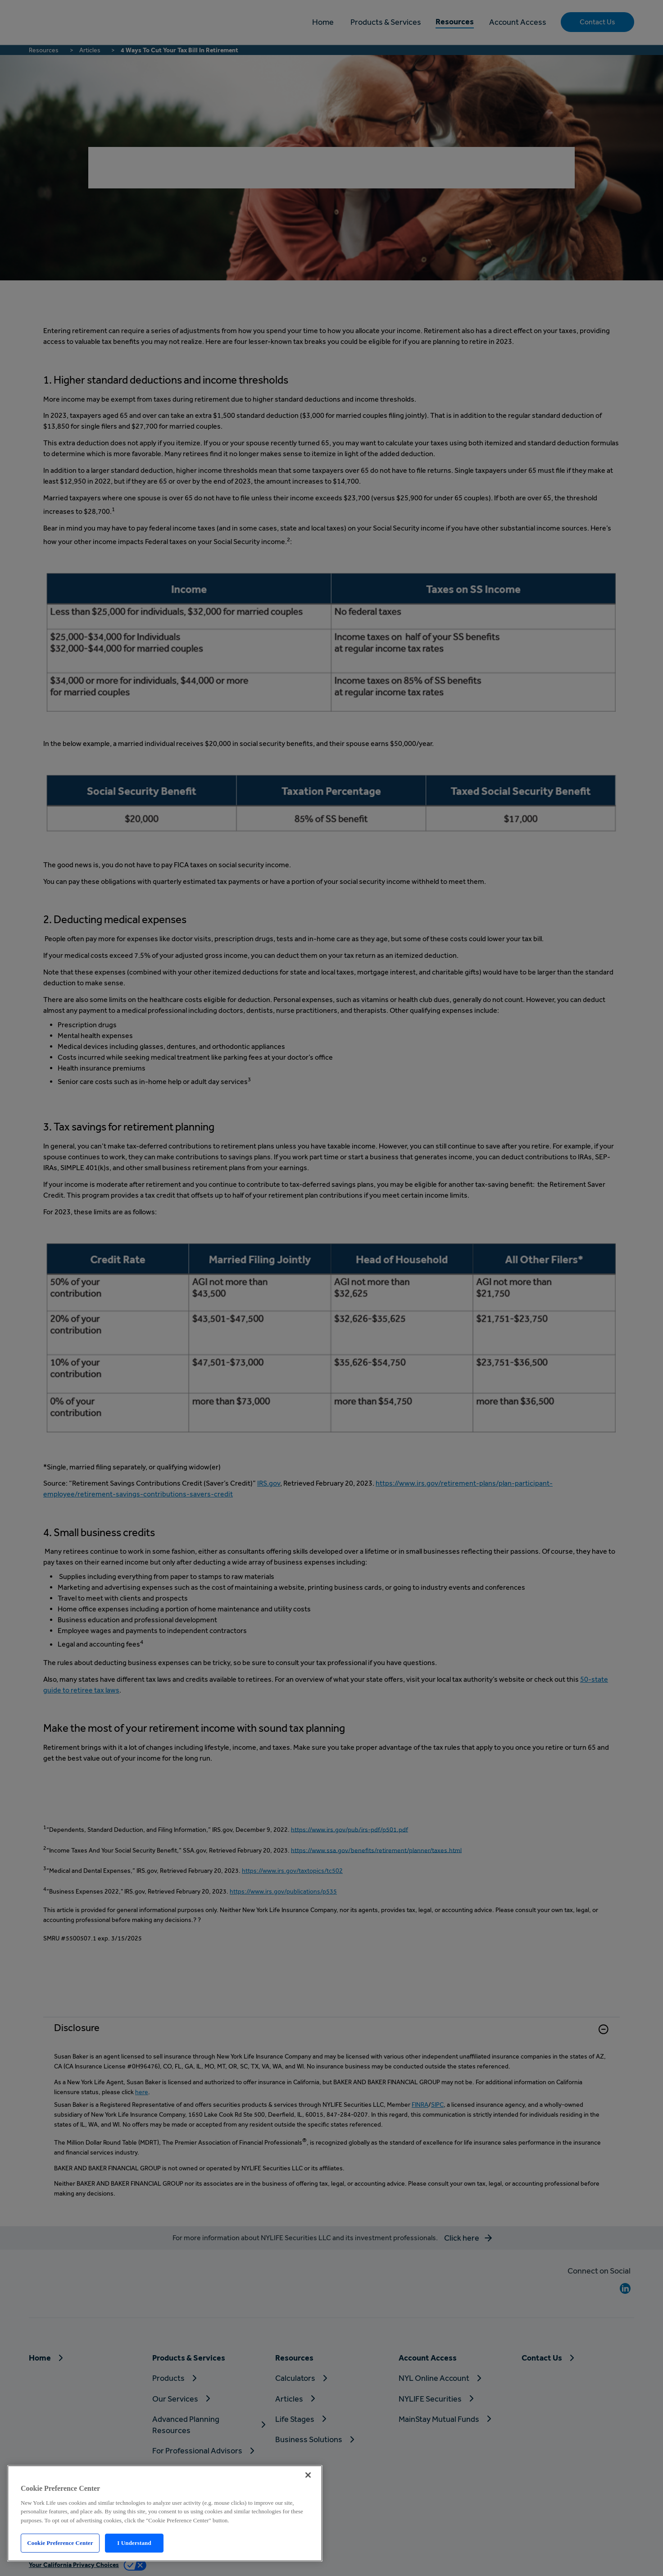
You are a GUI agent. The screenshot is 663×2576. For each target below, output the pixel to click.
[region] (164, 2513)
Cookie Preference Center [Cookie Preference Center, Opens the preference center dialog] (60, 2542)
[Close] (308, 2475)
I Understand (134, 2542)
